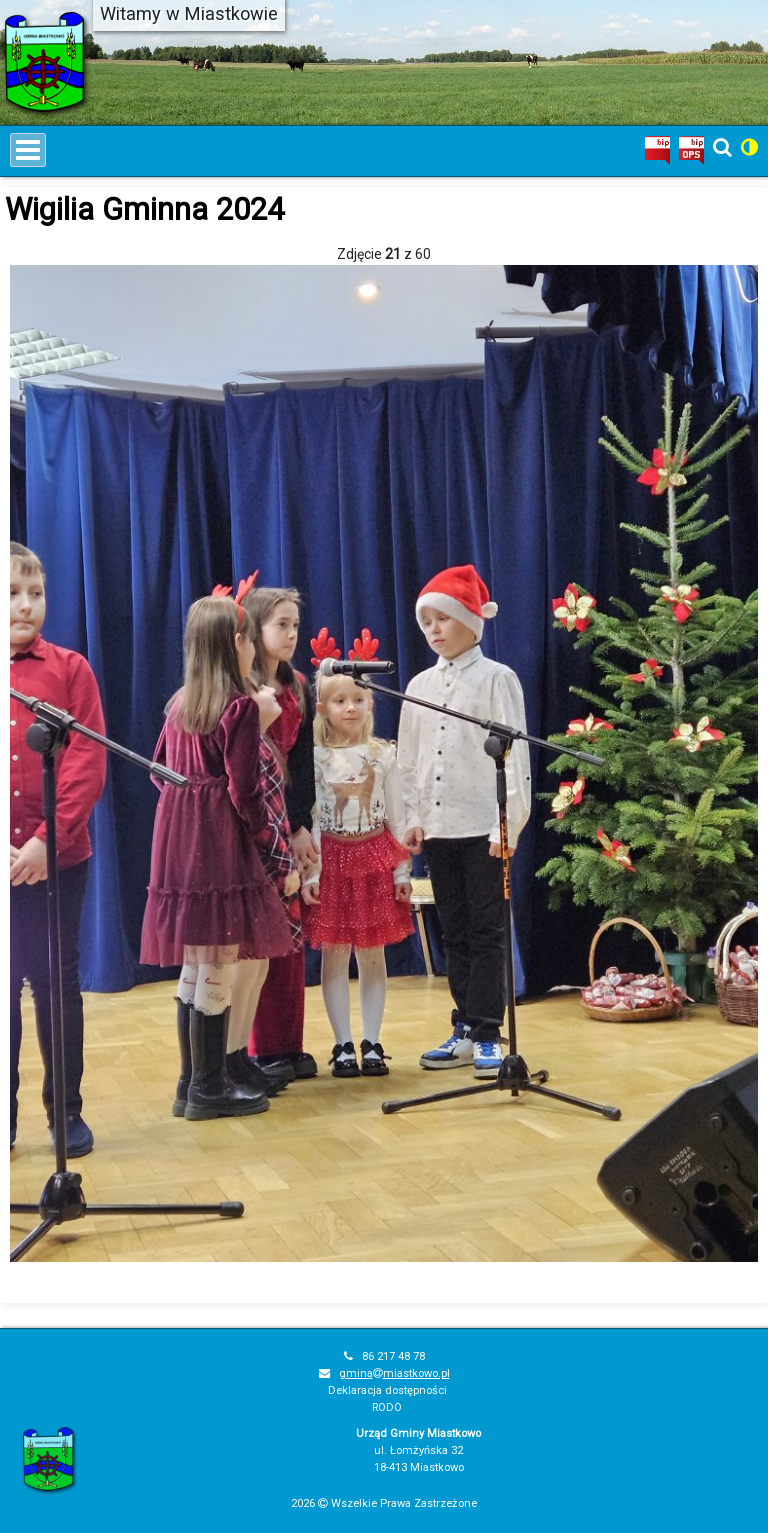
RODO (387, 1407)
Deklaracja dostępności (387, 1390)
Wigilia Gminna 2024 (144, 209)
